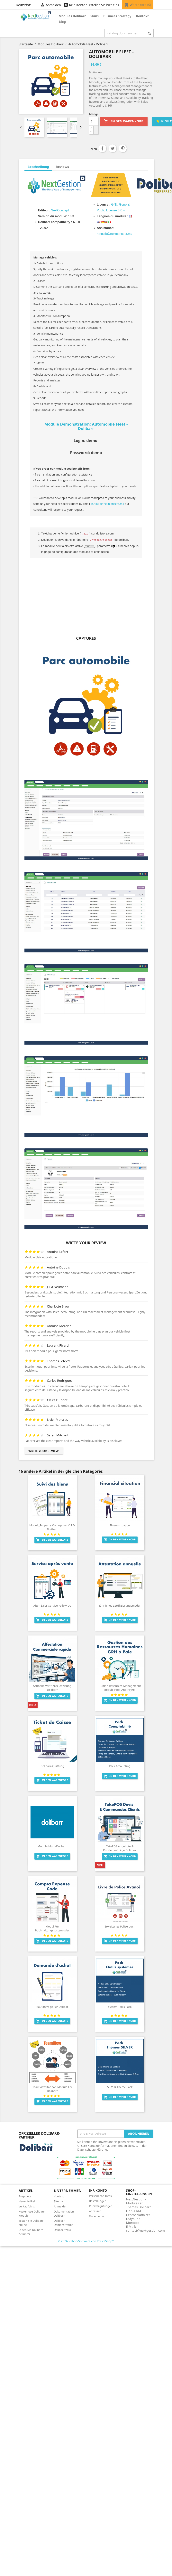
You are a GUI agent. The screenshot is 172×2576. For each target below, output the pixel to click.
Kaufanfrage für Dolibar (52, 2007)
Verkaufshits (27, 2206)
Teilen (102, 148)
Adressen (95, 2211)
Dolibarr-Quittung (52, 1766)
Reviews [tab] (62, 167)
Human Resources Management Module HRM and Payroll (120, 1688)
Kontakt (142, 16)
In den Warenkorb (123, 121)
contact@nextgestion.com (145, 2230)
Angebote (25, 2196)
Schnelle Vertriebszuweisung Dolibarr (52, 1688)
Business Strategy (117, 16)
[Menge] (93, 121)
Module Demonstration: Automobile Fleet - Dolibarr (86, 426)
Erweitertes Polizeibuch (119, 1926)
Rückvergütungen (101, 2206)
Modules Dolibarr (72, 16)
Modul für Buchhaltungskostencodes (52, 1928)
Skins (94, 16)
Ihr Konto (98, 2190)
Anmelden (60, 2206)
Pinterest (123, 148)
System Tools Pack (119, 2007)
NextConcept (60, 210)
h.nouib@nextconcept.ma (114, 233)
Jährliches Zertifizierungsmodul (119, 1605)
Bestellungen (97, 2201)
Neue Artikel (27, 2201)
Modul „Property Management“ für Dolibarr (52, 1527)
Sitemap (59, 2201)
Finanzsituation (120, 1525)
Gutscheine (96, 2216)
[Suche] (129, 33)
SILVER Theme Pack (119, 2087)
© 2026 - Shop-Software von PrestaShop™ (86, 2241)
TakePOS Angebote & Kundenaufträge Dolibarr (119, 1848)
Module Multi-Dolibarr (52, 1846)
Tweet (112, 148)
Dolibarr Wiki (62, 2230)
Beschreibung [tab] (38, 167)
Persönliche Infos (100, 2196)
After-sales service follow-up (52, 1605)
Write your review (43, 1451)
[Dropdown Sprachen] (24, 5)
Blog (62, 22)
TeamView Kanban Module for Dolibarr (52, 2089)
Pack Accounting (120, 1766)
